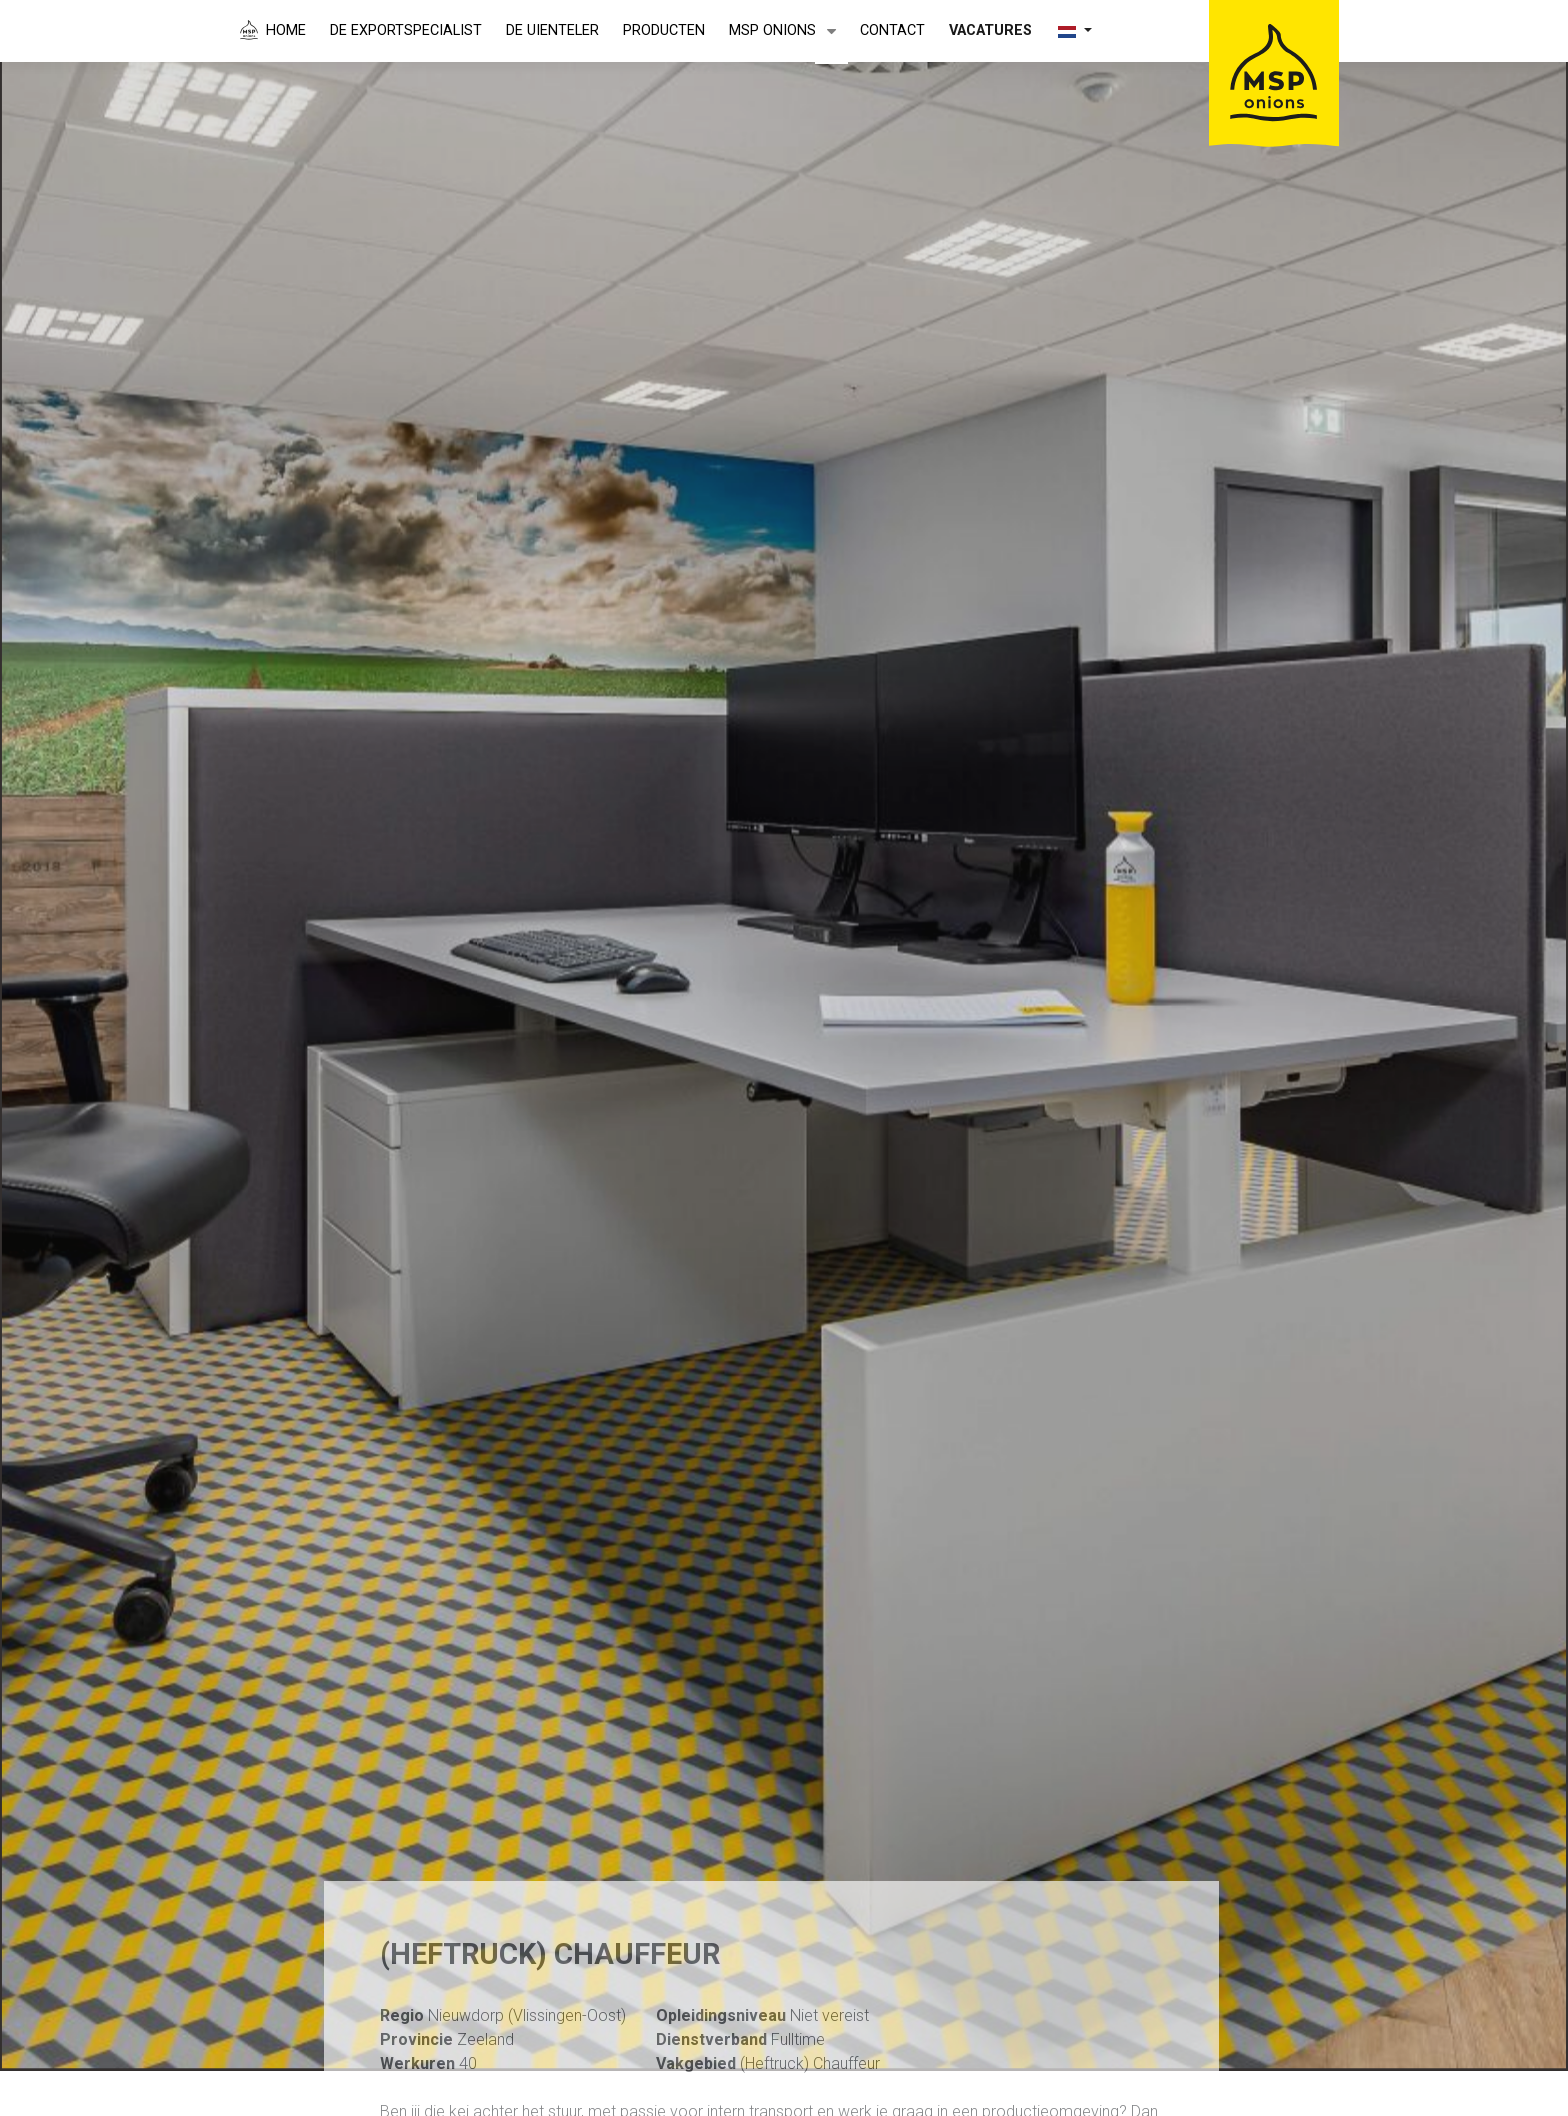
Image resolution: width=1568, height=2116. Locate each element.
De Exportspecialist (406, 30)
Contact (892, 30)
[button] (831, 32)
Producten (664, 30)
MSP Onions (772, 30)
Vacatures (990, 30)
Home (286, 30)
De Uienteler (552, 30)
